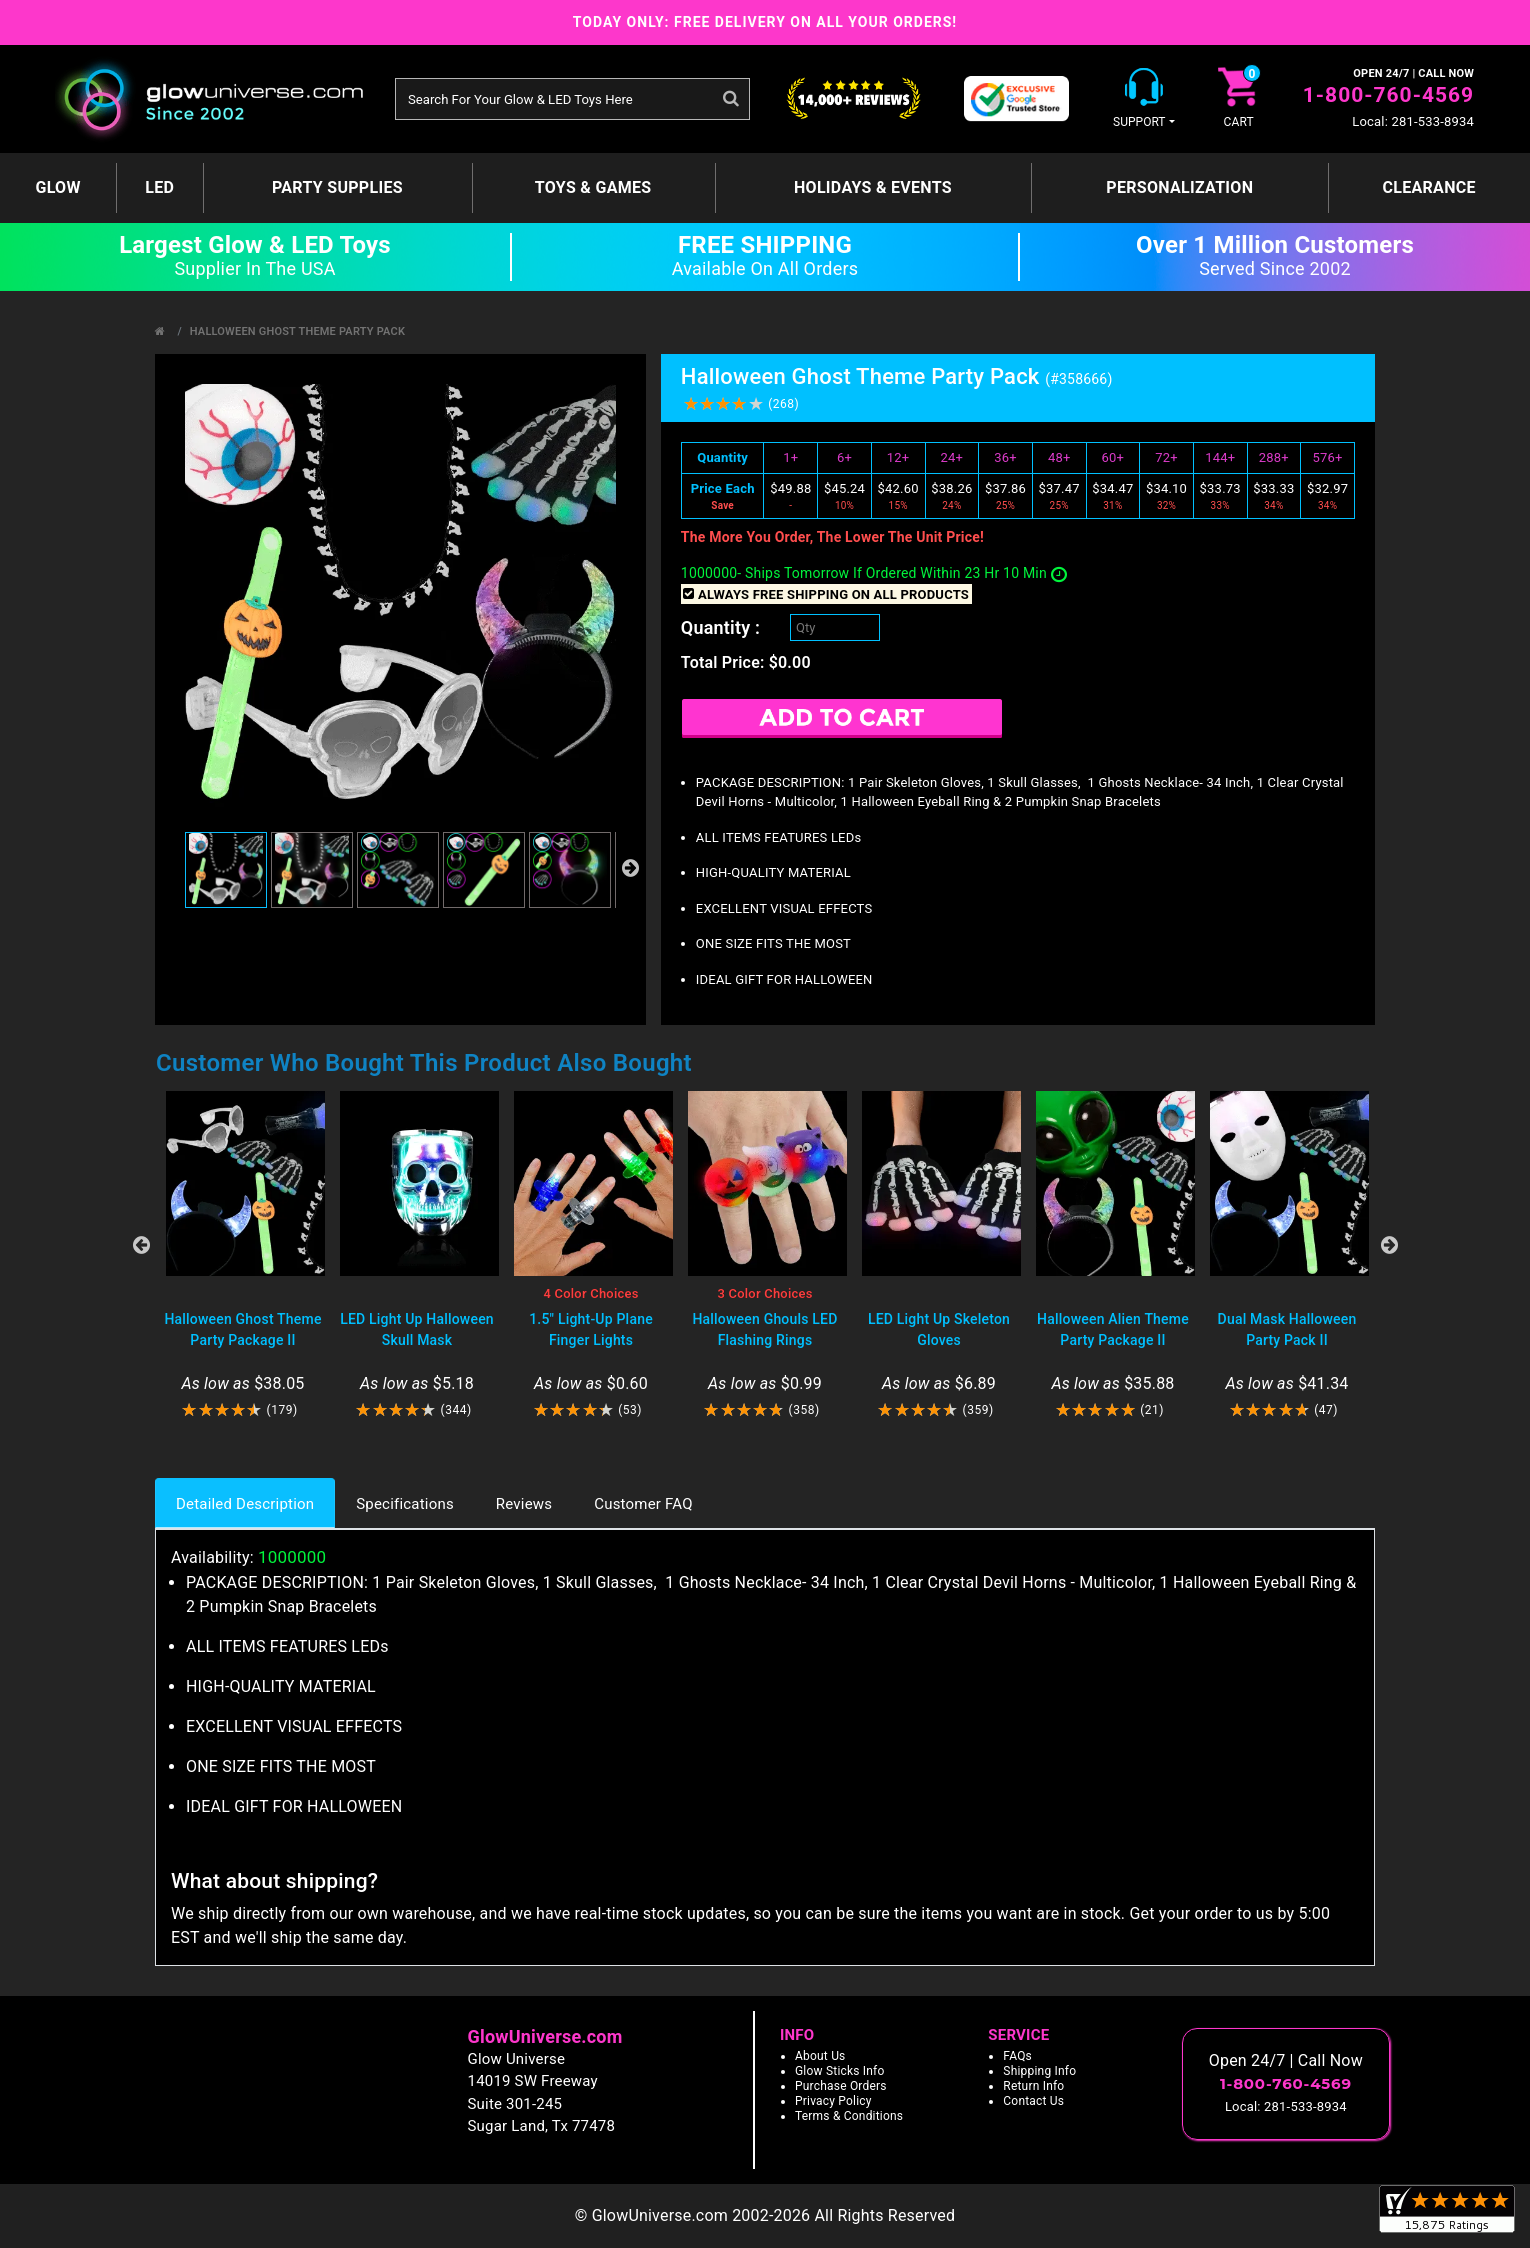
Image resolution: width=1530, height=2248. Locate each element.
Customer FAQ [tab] (643, 1504)
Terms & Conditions (849, 2116)
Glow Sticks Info (840, 2071)
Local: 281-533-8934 (1413, 121)
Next (1389, 1245)
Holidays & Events (873, 187)
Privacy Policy (833, 2101)
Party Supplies (337, 187)
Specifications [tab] (405, 1504)
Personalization (1179, 187)
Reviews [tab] (524, 1504)
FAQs (1017, 2056)
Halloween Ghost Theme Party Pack (297, 331)
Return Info (1033, 2086)
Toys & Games (593, 187)
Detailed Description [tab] (245, 1504)
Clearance (1428, 187)
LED (159, 187)
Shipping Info (1039, 2071)
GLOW (57, 187)
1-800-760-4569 (1388, 95)
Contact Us (1033, 2101)
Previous (141, 1245)
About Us (820, 2056)
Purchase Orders (841, 2086)
